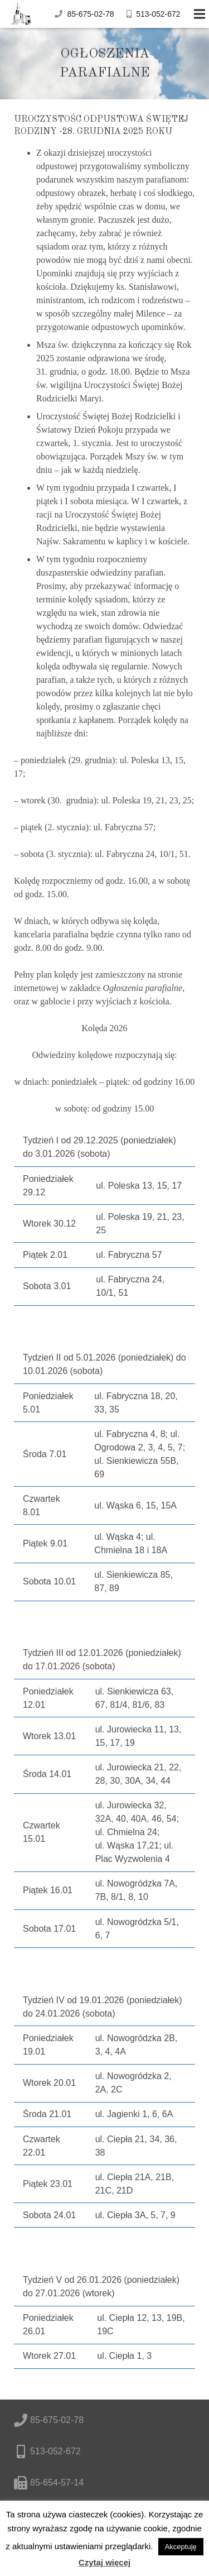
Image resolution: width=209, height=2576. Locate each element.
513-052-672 (158, 13)
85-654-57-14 (57, 2482)
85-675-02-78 (90, 13)
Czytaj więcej (104, 2562)
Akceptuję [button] (181, 2547)
